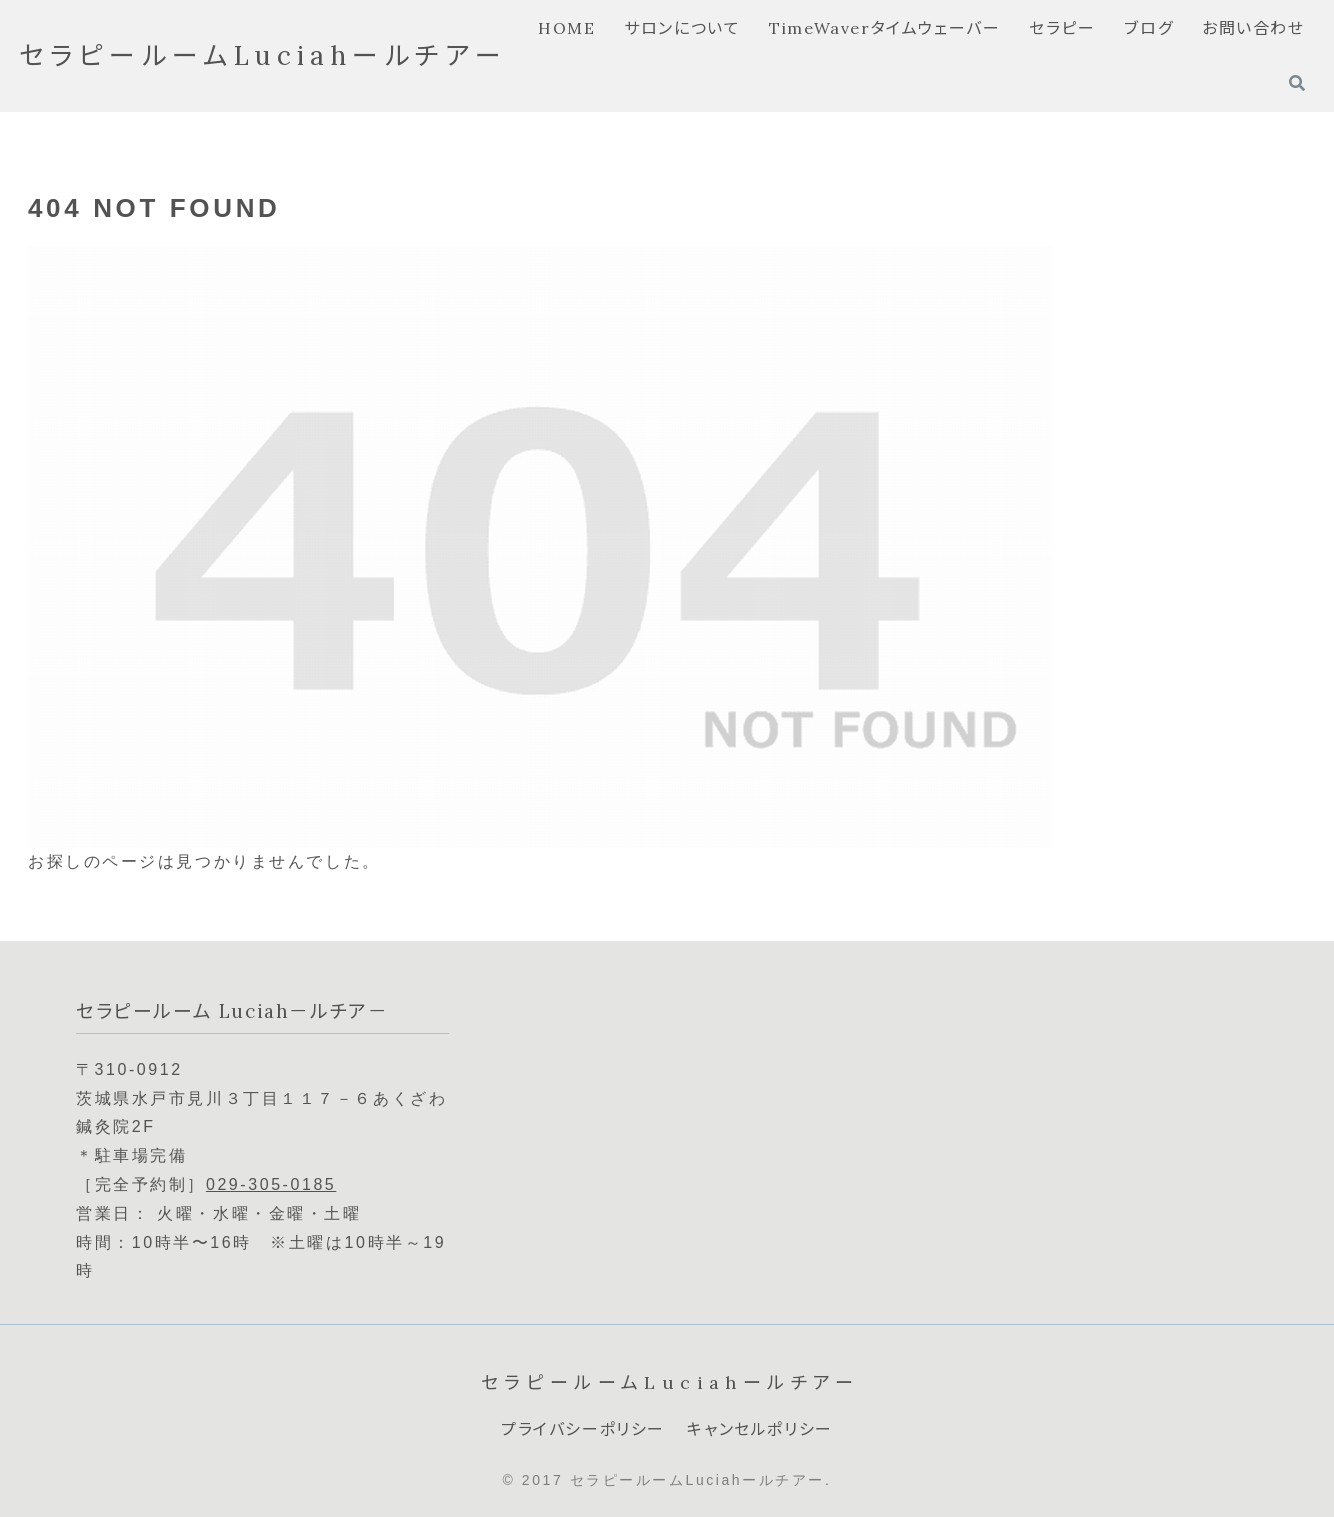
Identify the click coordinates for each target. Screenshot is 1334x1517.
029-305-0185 (271, 1184)
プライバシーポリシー (583, 1429)
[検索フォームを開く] (1297, 83)
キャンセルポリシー (759, 1429)
